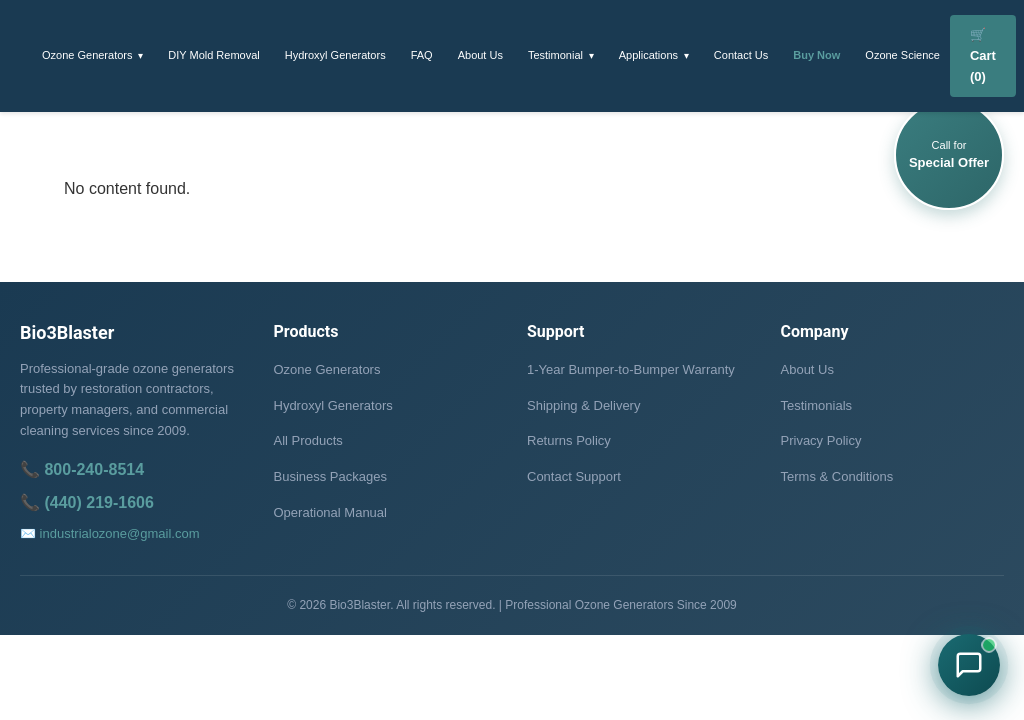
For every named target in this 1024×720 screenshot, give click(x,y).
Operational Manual (330, 512)
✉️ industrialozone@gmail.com (110, 533)
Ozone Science (902, 55)
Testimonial (555, 55)
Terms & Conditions (837, 476)
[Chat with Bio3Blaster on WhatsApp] (969, 665)
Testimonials (817, 405)
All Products (308, 440)
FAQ (422, 55)
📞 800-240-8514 (82, 469)
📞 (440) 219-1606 (87, 502)
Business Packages (330, 476)
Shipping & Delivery (583, 405)
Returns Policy (569, 440)
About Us (480, 55)
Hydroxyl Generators (335, 55)
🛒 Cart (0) (983, 55)
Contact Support (574, 476)
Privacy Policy (821, 440)
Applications (648, 55)
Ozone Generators (87, 55)
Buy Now (816, 55)
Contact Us (741, 55)
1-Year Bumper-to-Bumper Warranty (631, 369)
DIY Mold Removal (214, 55)
